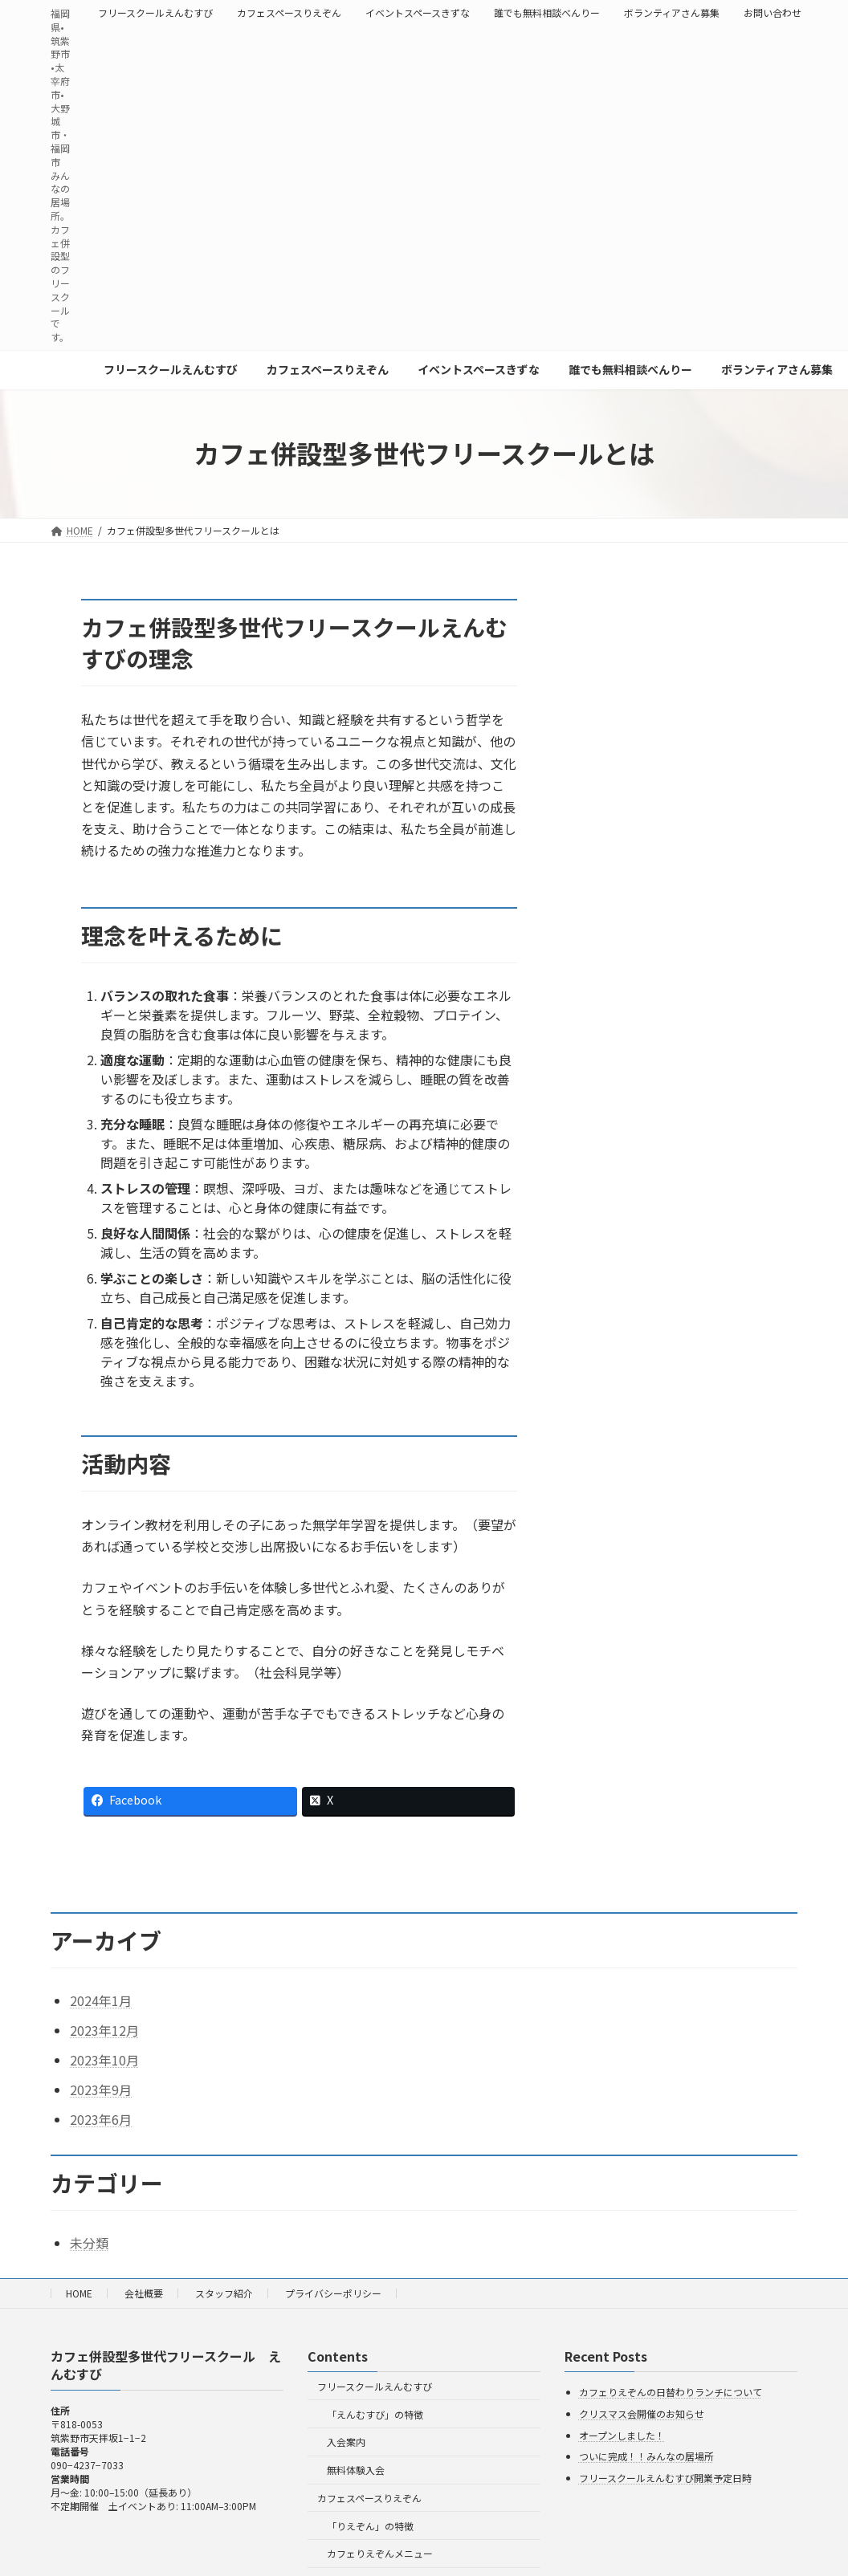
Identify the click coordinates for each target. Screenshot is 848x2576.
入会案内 (346, 2441)
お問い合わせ (772, 12)
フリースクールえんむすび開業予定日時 (665, 2477)
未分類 (89, 2242)
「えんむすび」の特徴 (375, 2413)
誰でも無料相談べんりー (547, 12)
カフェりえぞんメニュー (380, 2553)
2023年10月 (104, 2059)
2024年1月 (101, 2000)
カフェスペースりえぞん (289, 12)
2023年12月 (104, 2030)
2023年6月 (101, 2119)
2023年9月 (101, 2089)
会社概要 (143, 2293)
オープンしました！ (622, 2434)
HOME (79, 2293)
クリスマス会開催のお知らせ (641, 2413)
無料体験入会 (356, 2469)
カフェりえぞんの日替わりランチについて (670, 2392)
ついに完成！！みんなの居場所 (646, 2456)
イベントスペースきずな (417, 12)
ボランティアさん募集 (672, 12)
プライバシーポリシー (333, 2293)
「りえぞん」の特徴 (370, 2526)
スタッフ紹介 (224, 2293)
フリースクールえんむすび (155, 12)
